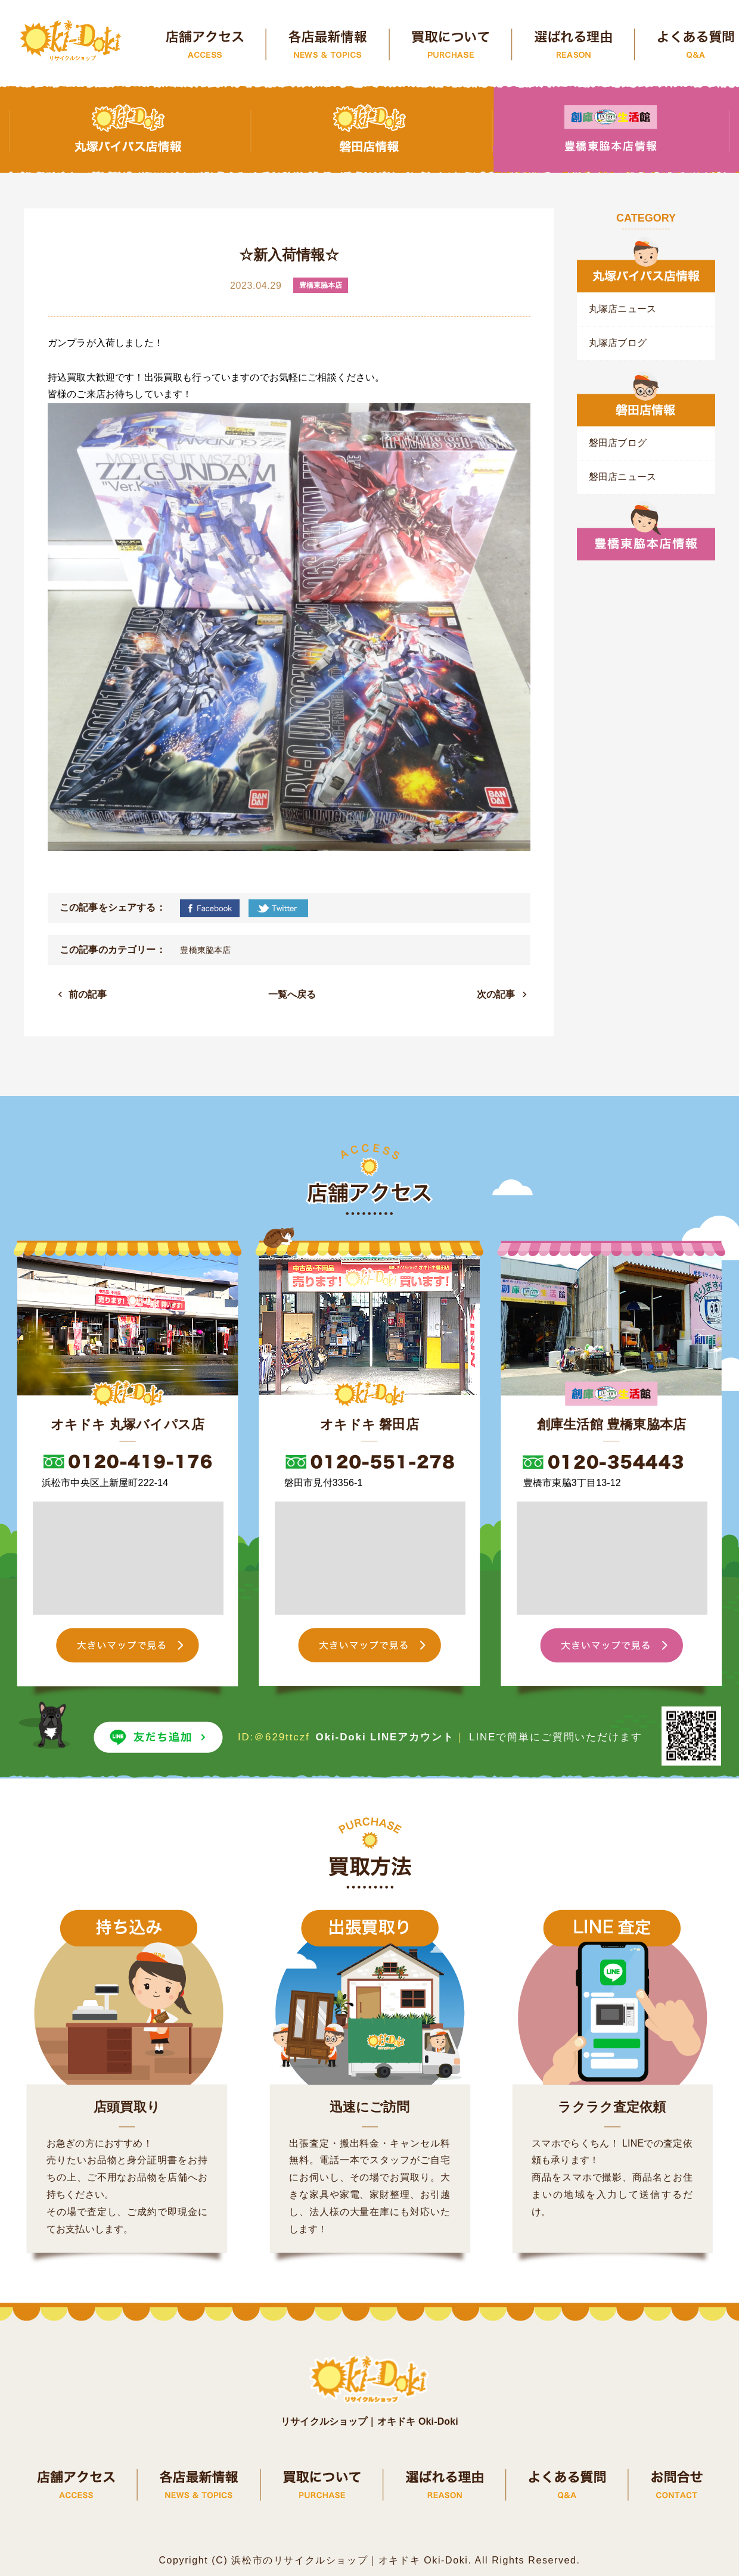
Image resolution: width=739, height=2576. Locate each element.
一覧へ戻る (292, 994)
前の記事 (88, 994)
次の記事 (496, 994)
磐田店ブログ (618, 443)
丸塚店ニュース (622, 309)
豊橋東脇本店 (205, 950)
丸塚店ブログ (618, 343)
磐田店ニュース (622, 477)
